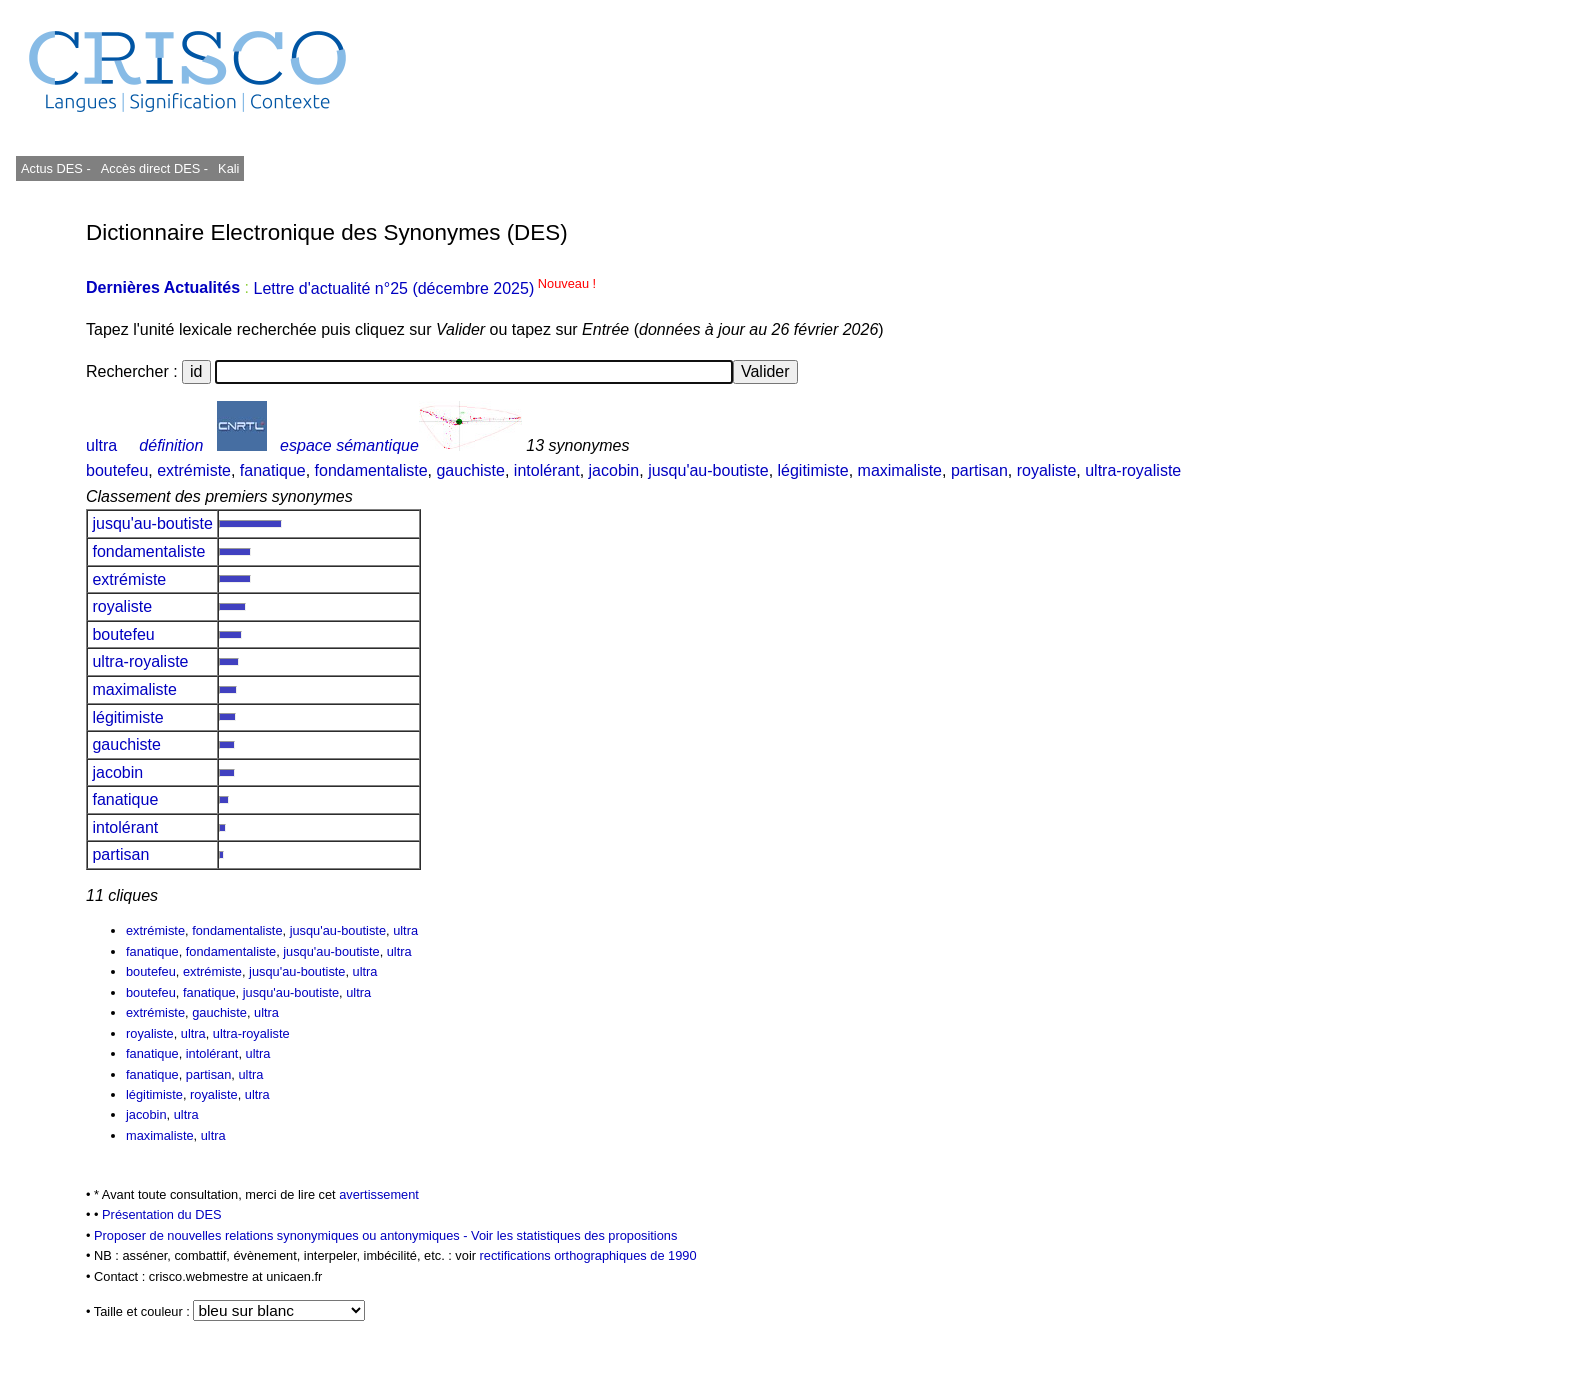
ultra (101, 445)
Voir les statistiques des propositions (574, 1235)
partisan (979, 470)
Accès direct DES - (154, 168)
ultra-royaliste (1133, 470)
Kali (228, 168)
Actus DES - (56, 168)
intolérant (547, 470)
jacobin (614, 470)
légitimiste (813, 470)
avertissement (379, 1194)
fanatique (273, 470)
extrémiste (194, 470)
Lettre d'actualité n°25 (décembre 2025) (424, 288)
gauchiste (470, 470)
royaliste (1047, 470)
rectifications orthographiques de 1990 (588, 1255)
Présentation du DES (162, 1214)
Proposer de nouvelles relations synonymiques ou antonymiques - (282, 1235)
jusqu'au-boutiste (708, 470)
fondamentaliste (371, 470)
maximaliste (900, 470)
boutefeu (117, 470)
